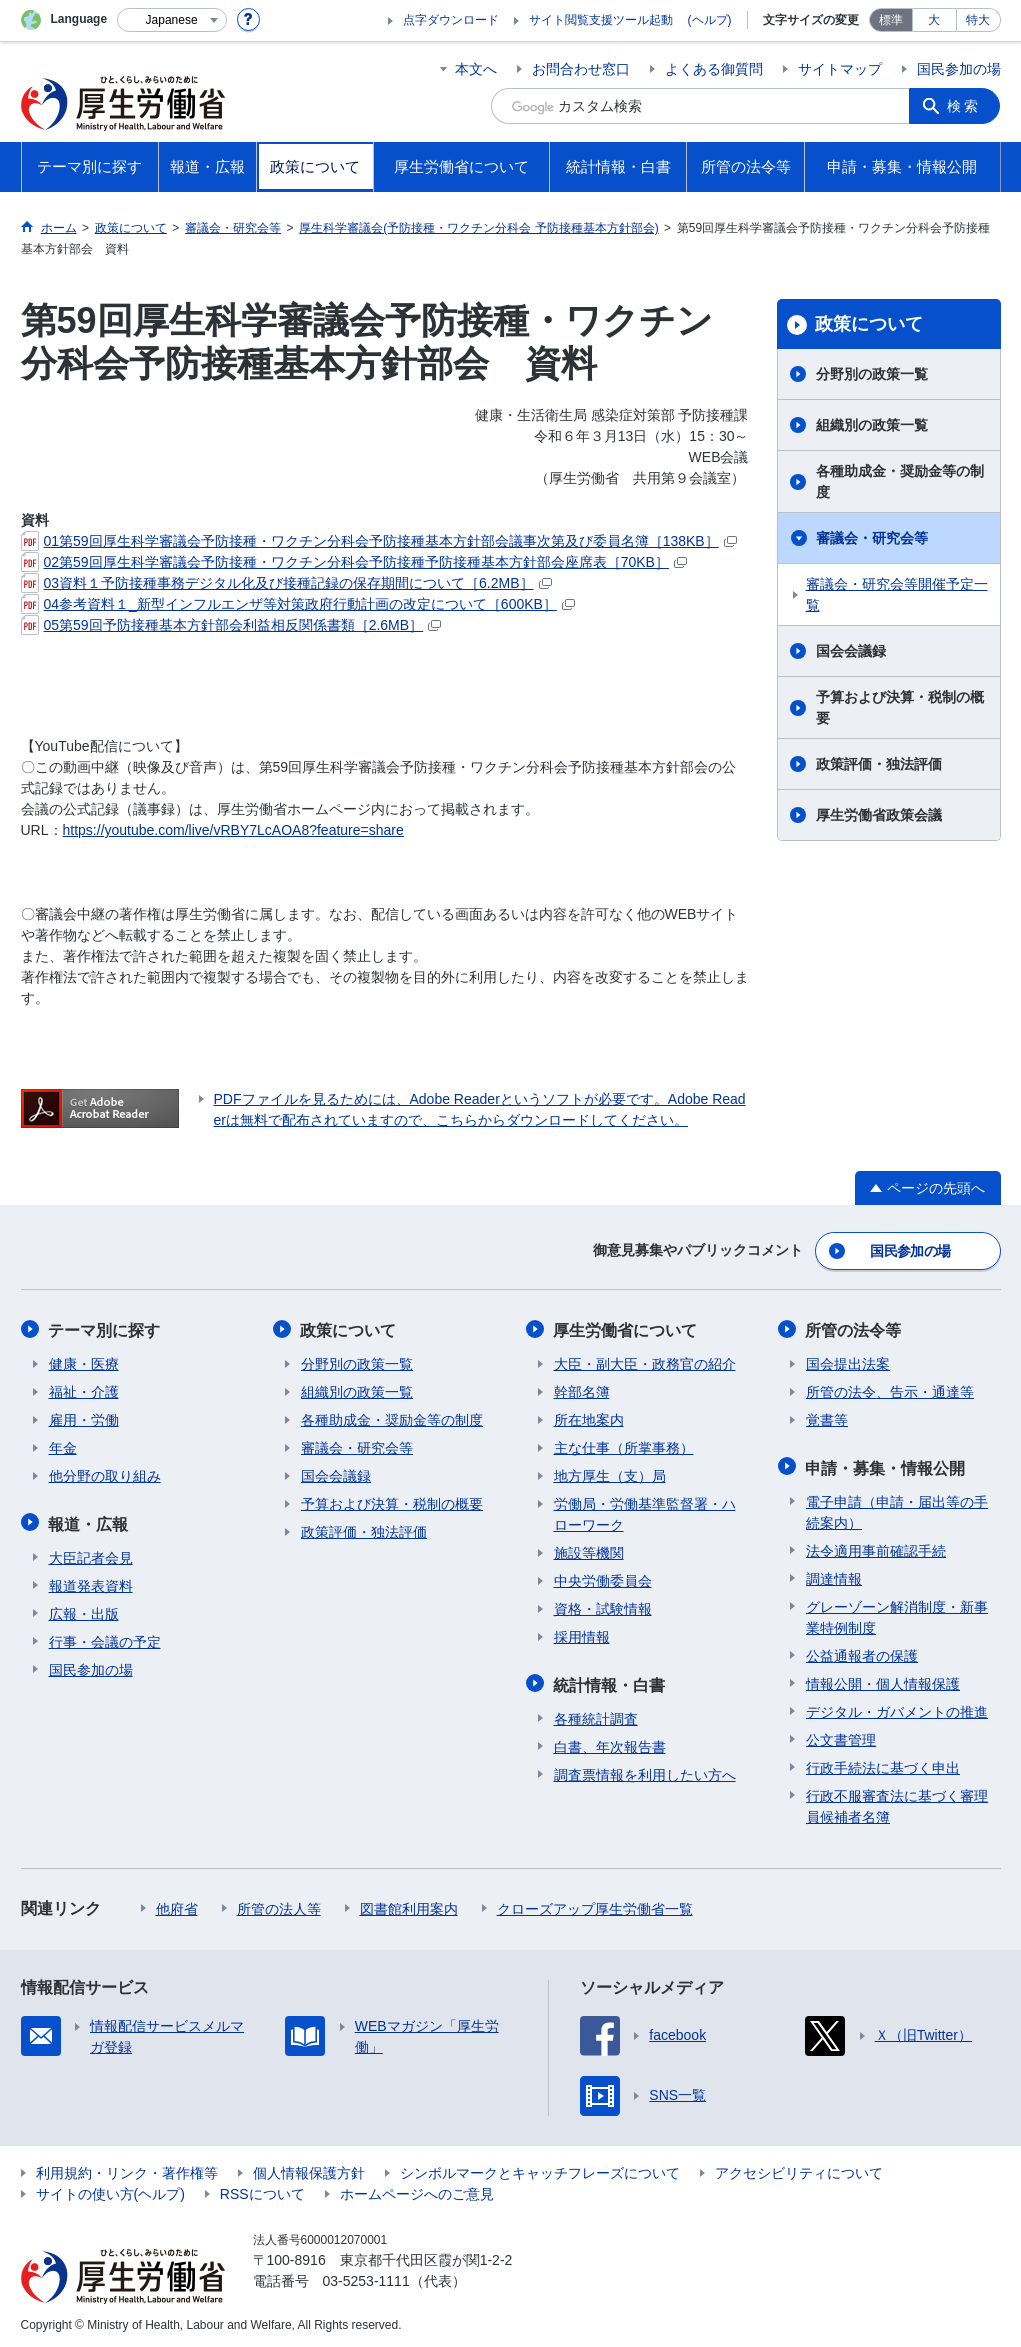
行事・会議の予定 (105, 1638)
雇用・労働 (84, 1418)
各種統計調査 (596, 1715)
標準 (891, 20)
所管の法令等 (854, 1328)
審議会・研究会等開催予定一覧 (897, 594)
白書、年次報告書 (610, 1743)
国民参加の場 (959, 69)
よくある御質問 (714, 69)
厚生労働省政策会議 (879, 815)
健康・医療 (84, 1362)
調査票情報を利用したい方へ (645, 1771)
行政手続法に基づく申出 (883, 1764)
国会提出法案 (848, 1362)
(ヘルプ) (710, 20)
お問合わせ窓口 (581, 69)
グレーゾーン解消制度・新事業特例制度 (897, 1613)
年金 (63, 1446)
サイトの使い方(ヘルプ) (110, 2190)
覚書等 (827, 1418)
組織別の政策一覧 (872, 425)
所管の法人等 (279, 1905)
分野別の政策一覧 (872, 374)
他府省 (177, 1905)
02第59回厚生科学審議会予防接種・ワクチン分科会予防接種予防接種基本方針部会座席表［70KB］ (354, 562)
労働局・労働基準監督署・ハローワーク (645, 1512)
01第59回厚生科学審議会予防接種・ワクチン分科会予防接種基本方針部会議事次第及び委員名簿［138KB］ (379, 541)
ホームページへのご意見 (417, 2190)
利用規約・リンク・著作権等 (127, 2169)
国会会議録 (851, 651)
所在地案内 (589, 1418)
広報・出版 (84, 1610)
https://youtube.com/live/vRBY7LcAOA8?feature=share (233, 830)
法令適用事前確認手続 (876, 1547)
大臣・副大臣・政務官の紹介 (645, 1362)
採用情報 (582, 1635)
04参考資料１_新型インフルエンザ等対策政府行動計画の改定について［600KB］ (298, 604)
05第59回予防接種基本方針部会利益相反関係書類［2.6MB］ (231, 625)
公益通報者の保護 (862, 1652)
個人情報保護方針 (309, 2169)
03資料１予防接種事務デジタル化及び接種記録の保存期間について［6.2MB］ (286, 583)
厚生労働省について (626, 1328)
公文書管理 (841, 1736)
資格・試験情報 (603, 1607)
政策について (869, 324)
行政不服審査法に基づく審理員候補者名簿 (897, 1802)
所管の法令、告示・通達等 (890, 1390)
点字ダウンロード (451, 20)
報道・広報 (89, 1520)
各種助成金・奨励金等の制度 (900, 481)
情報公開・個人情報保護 (883, 1680)
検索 (965, 106)
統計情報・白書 (610, 1681)
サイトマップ (840, 69)
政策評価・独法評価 (879, 764)
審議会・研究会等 (872, 538)
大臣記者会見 (91, 1554)
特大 (978, 20)
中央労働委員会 (603, 1579)
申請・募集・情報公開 (886, 1464)
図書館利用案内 (409, 1905)
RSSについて (262, 2190)
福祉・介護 (84, 1390)
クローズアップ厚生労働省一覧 (595, 1905)
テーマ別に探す (105, 1328)
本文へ (476, 69)
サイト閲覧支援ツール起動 (601, 20)
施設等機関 (589, 1551)
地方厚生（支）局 (610, 1474)
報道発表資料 (91, 1582)
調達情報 (834, 1575)
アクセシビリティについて (799, 2169)
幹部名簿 (582, 1390)
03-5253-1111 (366, 2277)
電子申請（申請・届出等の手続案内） (897, 1508)
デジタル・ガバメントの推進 (897, 1708)
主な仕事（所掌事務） (624, 1446)
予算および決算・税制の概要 (900, 707)
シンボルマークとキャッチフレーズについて (540, 2169)
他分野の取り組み (105, 1474)
